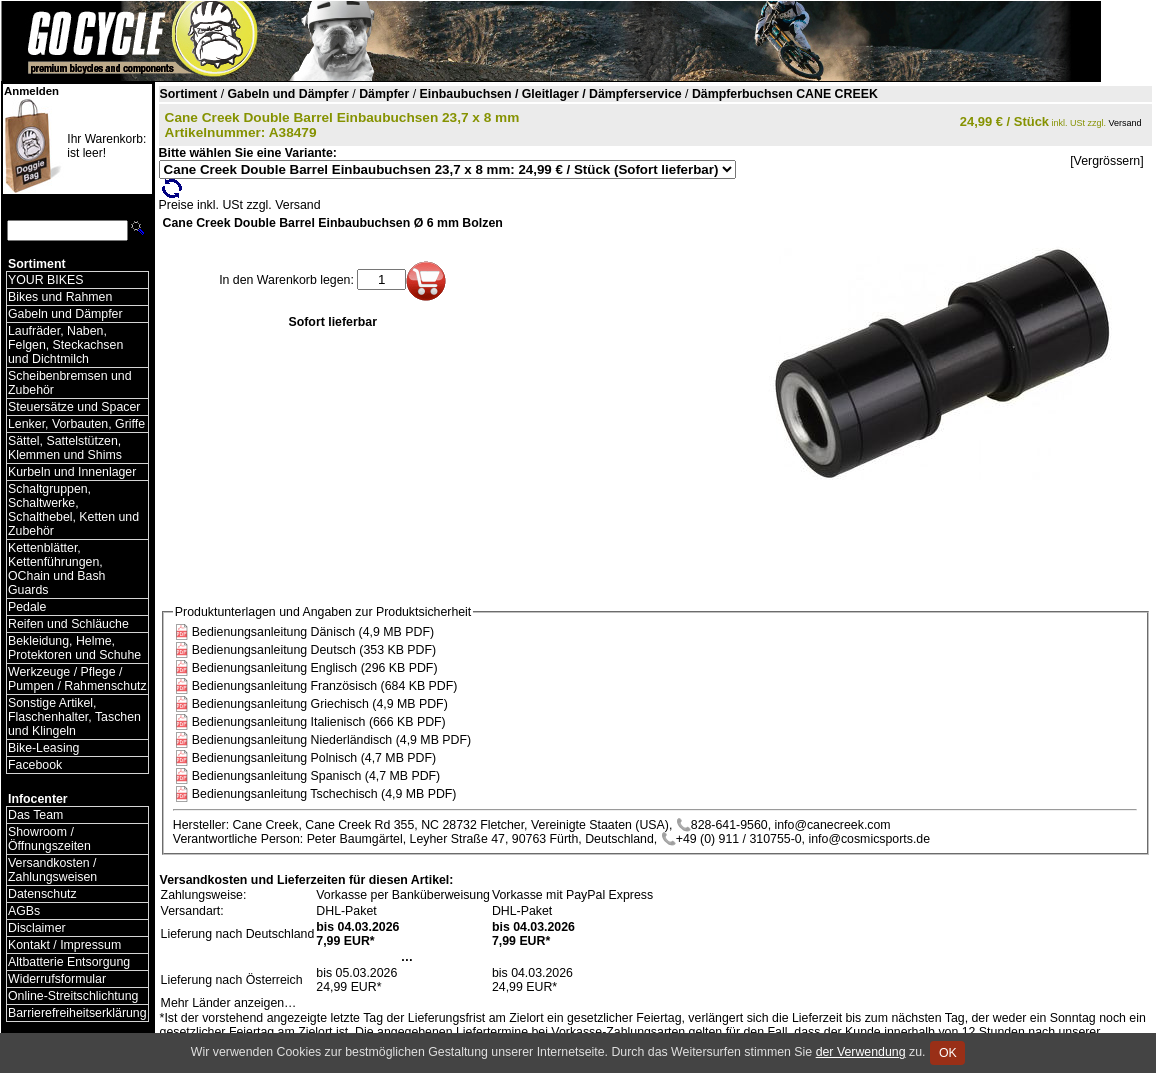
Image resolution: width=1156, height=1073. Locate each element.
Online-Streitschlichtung (73, 996)
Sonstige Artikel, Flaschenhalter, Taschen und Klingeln (74, 717)
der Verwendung (861, 1052)
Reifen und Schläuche (68, 624)
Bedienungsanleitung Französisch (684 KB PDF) (325, 686)
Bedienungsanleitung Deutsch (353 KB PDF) (314, 650)
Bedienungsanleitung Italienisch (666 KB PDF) (319, 722)
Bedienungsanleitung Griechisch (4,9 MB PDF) (320, 704)
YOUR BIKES (45, 280)
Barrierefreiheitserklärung (77, 1013)
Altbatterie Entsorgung (69, 962)
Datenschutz (42, 894)
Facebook (35, 765)
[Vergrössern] (1106, 161)
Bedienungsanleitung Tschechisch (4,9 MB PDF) (324, 794)
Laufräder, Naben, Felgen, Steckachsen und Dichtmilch (65, 345)
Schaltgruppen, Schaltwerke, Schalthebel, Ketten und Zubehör (73, 510)
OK (947, 1053)
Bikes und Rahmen (60, 297)
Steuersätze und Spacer (74, 407)
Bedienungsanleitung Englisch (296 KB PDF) (315, 668)
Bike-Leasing (43, 748)
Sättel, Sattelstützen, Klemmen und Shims (65, 448)
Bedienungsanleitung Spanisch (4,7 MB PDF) (316, 776)
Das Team (35, 815)
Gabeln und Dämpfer (65, 314)
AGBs (24, 911)
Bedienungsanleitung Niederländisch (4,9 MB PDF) (331, 740)
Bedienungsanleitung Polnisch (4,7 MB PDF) (314, 758)
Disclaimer (37, 928)
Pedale (27, 607)
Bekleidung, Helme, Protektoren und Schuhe (74, 648)
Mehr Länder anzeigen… (229, 1003)
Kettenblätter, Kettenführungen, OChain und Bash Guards (56, 569)
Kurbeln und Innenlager (72, 472)
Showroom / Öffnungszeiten (49, 839)
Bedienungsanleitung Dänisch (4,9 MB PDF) (313, 632)
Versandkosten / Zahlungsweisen (52, 870)
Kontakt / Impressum (64, 945)
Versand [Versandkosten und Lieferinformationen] (1125, 123)
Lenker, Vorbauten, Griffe (76, 424)
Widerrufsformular (57, 979)
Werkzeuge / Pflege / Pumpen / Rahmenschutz (77, 679)
